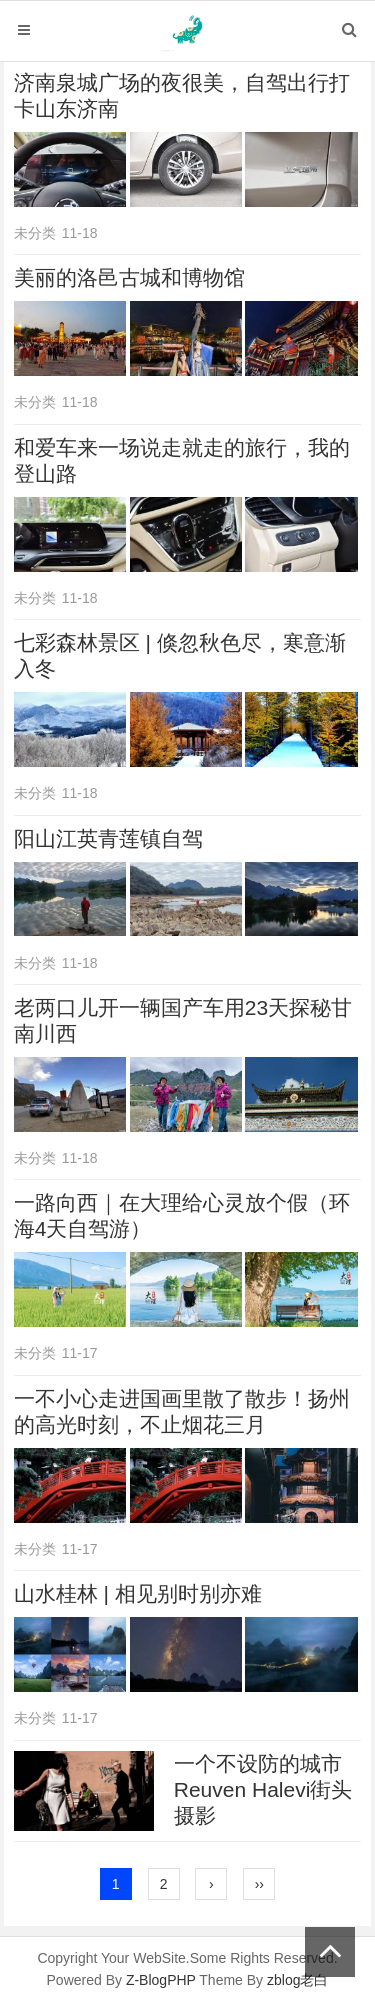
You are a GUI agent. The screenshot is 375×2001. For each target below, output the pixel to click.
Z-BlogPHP (161, 1980)
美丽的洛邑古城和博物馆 (129, 277)
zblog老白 (297, 1980)
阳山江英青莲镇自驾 (108, 838)
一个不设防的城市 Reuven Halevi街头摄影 (263, 1789)
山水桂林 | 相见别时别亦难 (138, 1593)
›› (259, 1884)
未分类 (35, 233)
